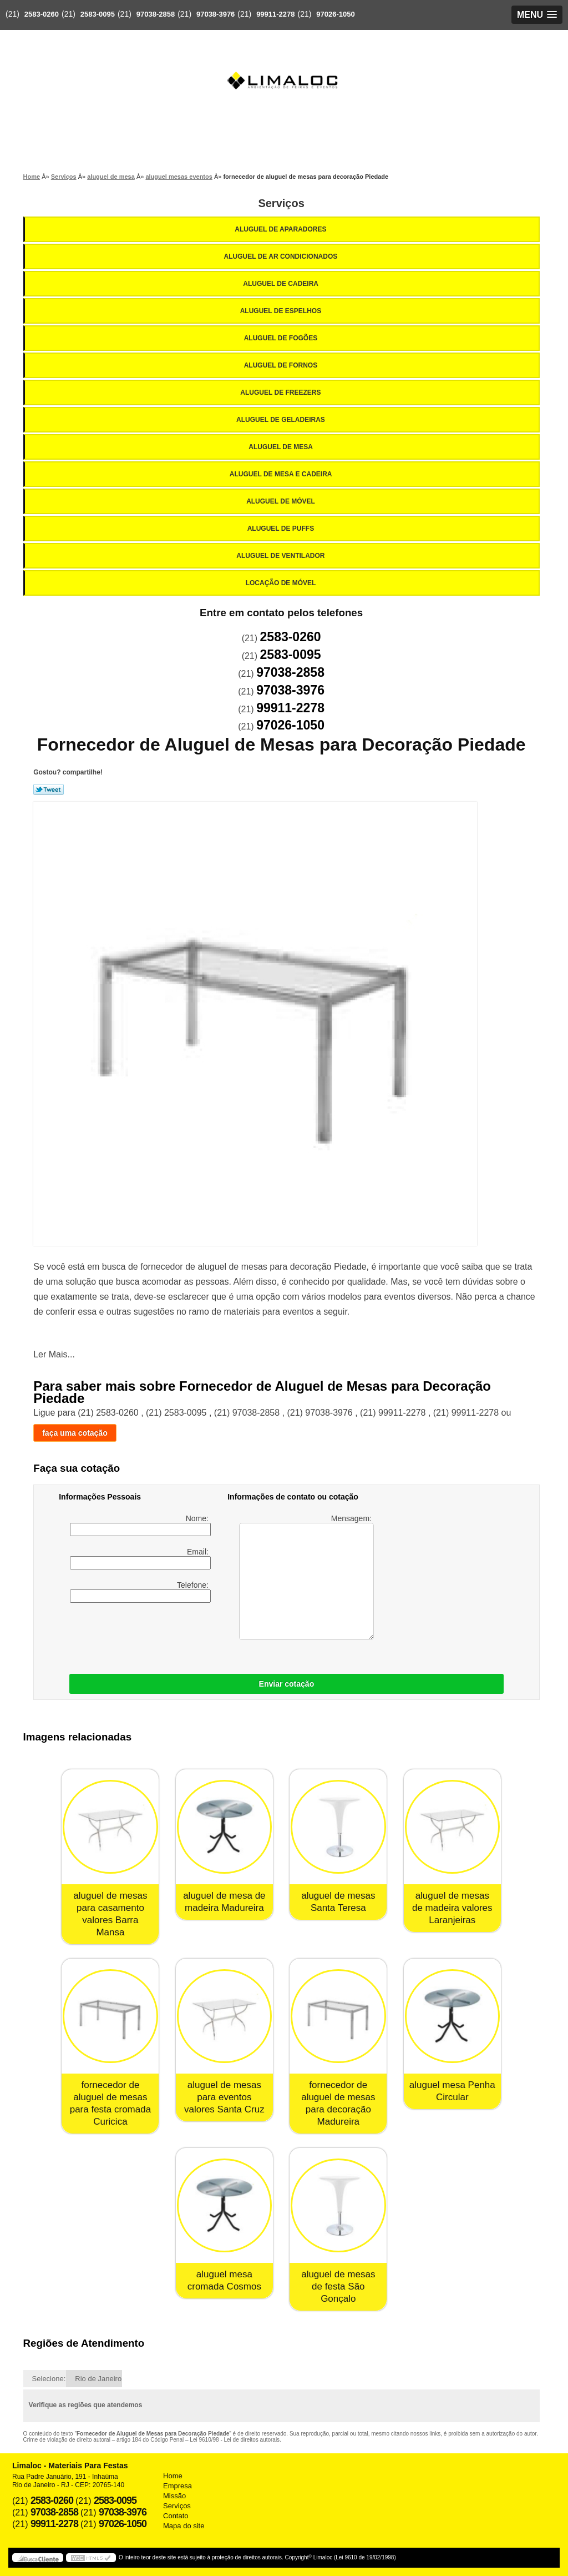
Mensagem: (306, 1577)
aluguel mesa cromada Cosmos (224, 2280)
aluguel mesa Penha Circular (452, 2091)
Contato (176, 2516)
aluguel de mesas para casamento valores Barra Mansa (110, 1914)
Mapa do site (183, 2526)
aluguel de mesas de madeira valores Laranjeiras (452, 1907)
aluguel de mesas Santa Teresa (338, 1901)
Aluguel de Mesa (281, 447)
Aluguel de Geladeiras (281, 420)
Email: (140, 1558)
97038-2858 (155, 14)
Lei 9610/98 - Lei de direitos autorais (235, 2440)
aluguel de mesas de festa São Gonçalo (338, 2286)
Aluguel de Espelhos (281, 311)
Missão (174, 2496)
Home (172, 2476)
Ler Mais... (54, 1354)
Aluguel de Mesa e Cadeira (282, 474)
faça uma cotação (75, 1432)
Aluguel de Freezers (281, 392)
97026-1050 (335, 14)
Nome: (140, 1525)
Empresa (177, 2486)
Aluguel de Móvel (281, 501)
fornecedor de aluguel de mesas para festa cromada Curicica (110, 2103)
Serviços (281, 203)
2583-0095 (97, 14)
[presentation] (203, 1635)
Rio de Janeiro (98, 2378)
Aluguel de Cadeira (281, 284)
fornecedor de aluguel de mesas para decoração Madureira (338, 2103)
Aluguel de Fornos (282, 365)
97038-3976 (215, 14)
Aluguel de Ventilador (281, 556)
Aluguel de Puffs (281, 528)
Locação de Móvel (282, 583)
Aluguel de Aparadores (281, 229)
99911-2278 (275, 14)
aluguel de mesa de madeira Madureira (224, 1901)
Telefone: (140, 1592)
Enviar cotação (287, 1683)
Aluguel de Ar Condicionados (281, 256)
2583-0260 (41, 14)
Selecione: (49, 2378)
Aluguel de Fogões (282, 338)
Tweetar (48, 789)
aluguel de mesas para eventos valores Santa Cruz (224, 2097)
